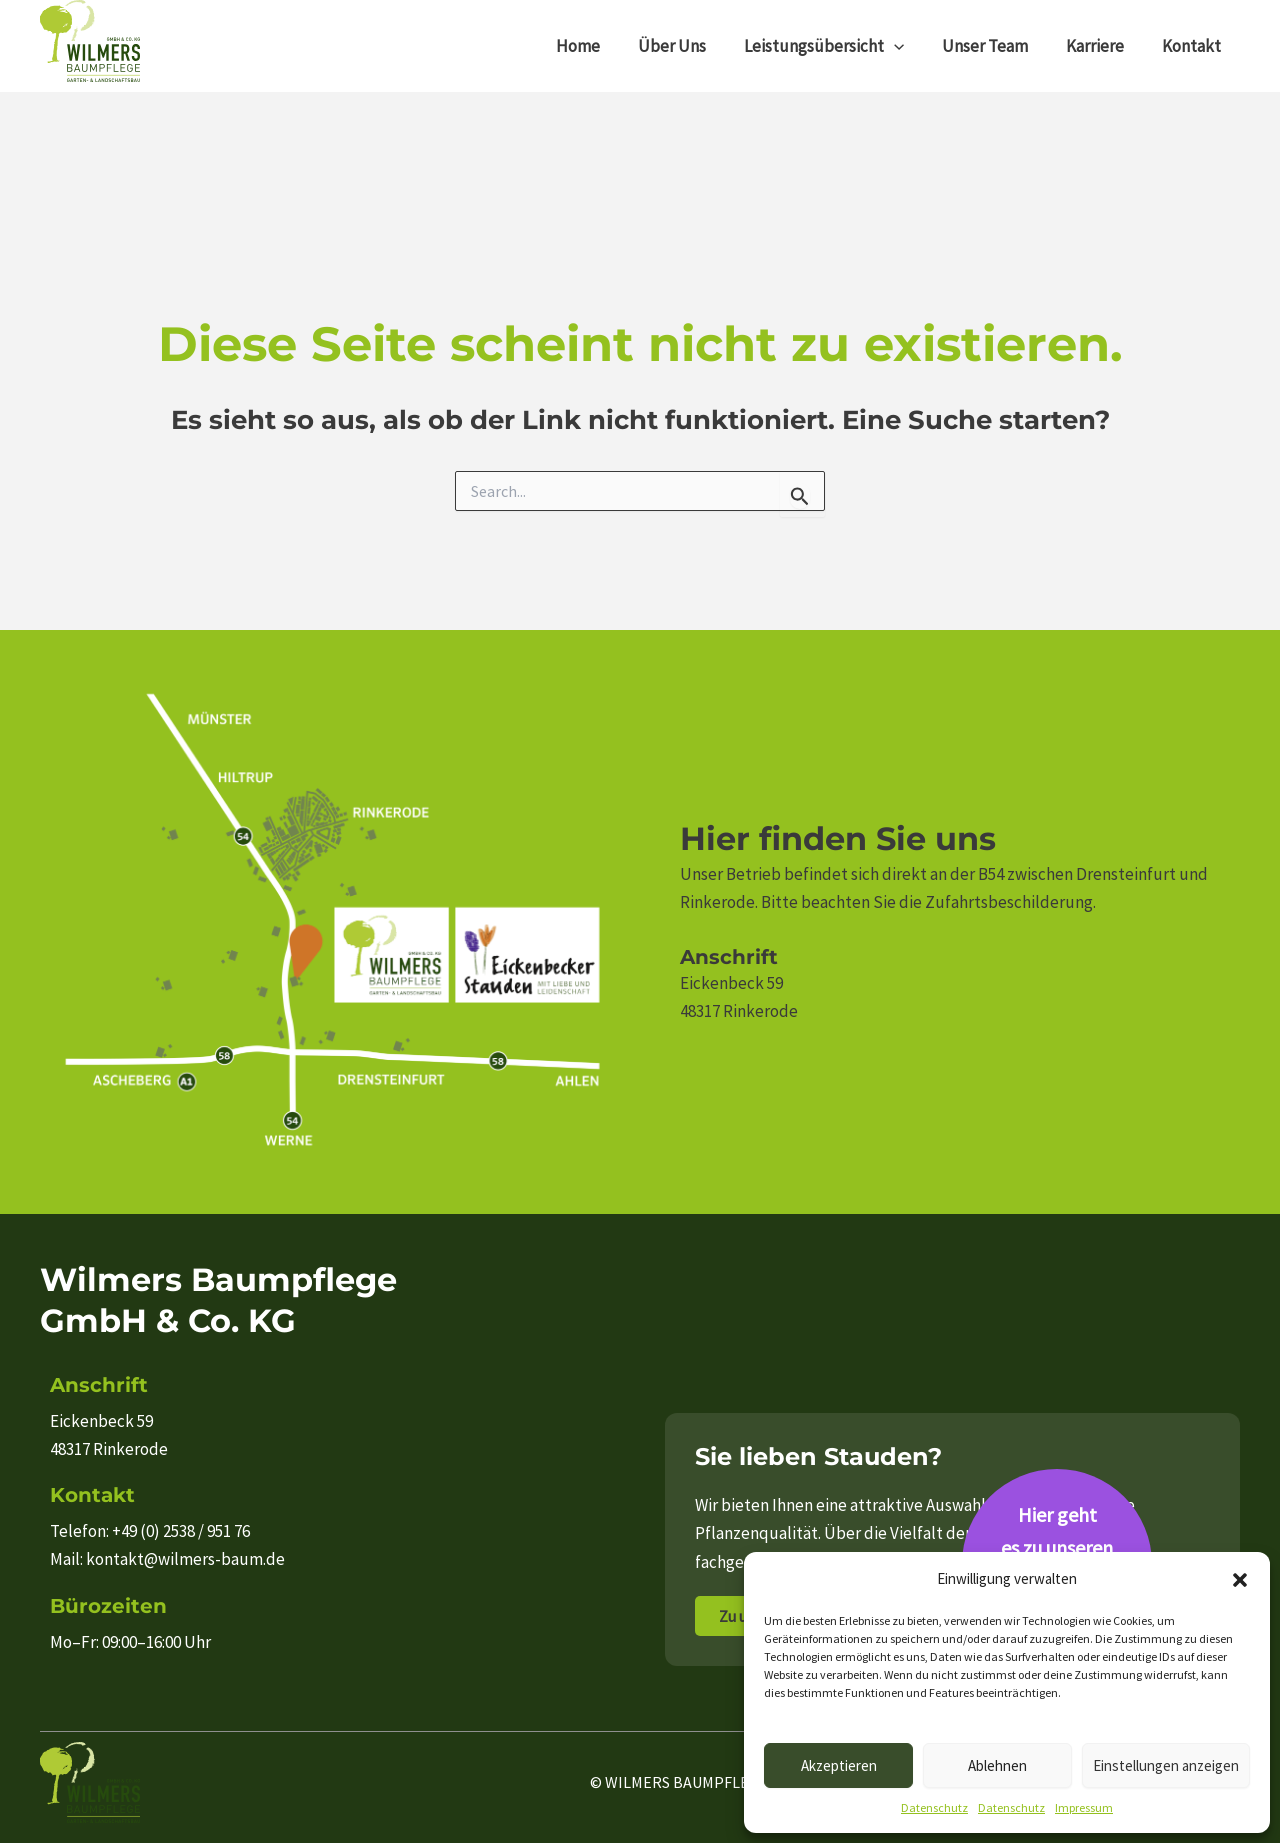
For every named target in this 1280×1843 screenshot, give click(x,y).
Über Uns (690, 46)
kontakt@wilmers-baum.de (185, 1559)
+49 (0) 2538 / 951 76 (181, 1531)
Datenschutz (934, 1807)
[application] (908, 46)
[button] (1240, 1580)
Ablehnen (997, 1765)
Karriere (1101, 46)
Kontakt (1193, 46)
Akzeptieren (839, 1765)
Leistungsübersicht (838, 46)
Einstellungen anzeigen (1166, 1765)
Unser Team (995, 46)
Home (600, 46)
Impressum (1084, 1807)
